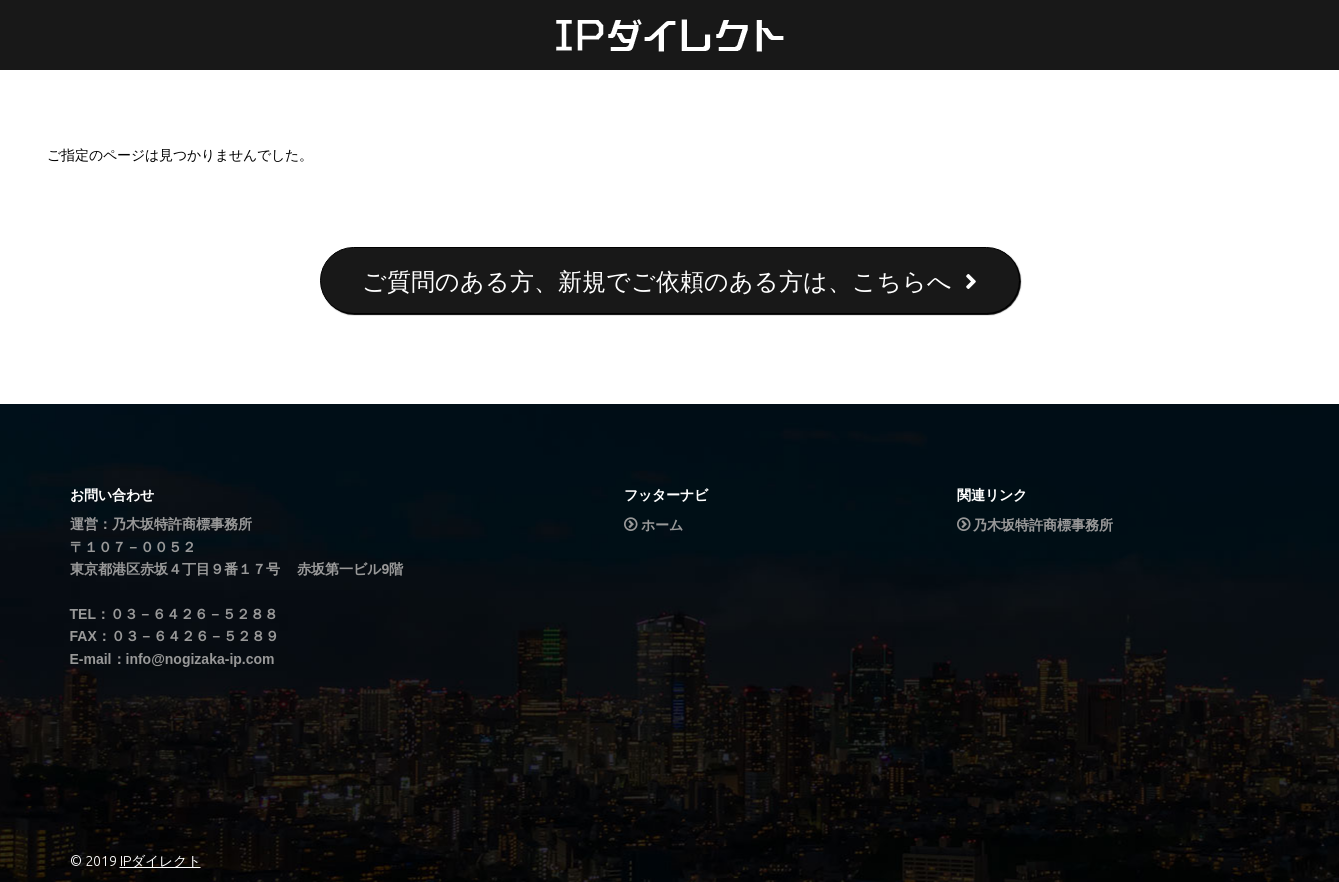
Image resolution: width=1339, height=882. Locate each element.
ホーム (662, 525)
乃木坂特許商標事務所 (1043, 525)
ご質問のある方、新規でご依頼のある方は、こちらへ (669, 281)
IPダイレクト (160, 861)
